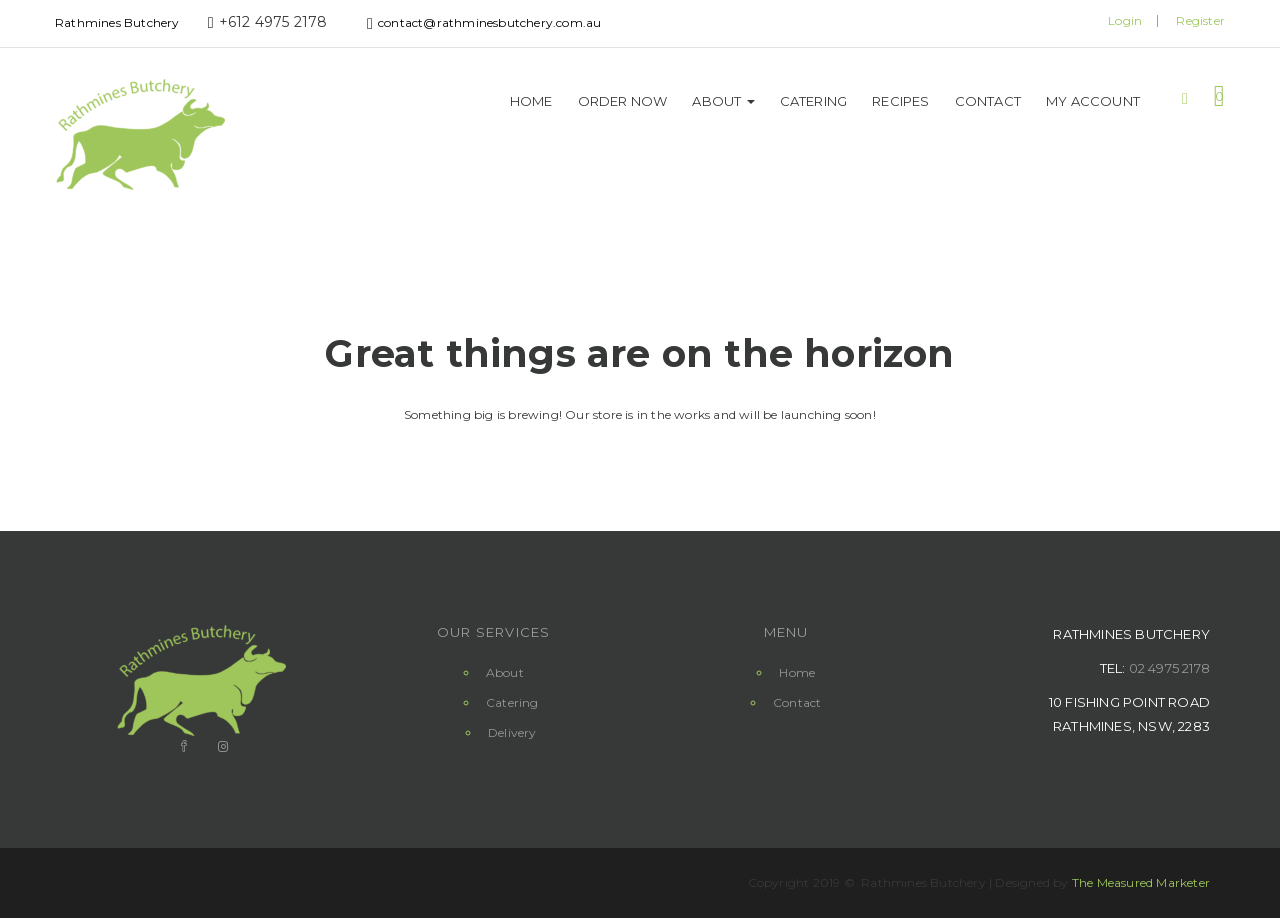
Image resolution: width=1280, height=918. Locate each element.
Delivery (512, 732)
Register (1200, 20)
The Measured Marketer (1141, 882)
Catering (814, 101)
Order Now (623, 101)
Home (531, 101)
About (723, 101)
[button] (1219, 95)
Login (1125, 20)
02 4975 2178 (1169, 668)
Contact (988, 101)
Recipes (900, 101)
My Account (1093, 101)
